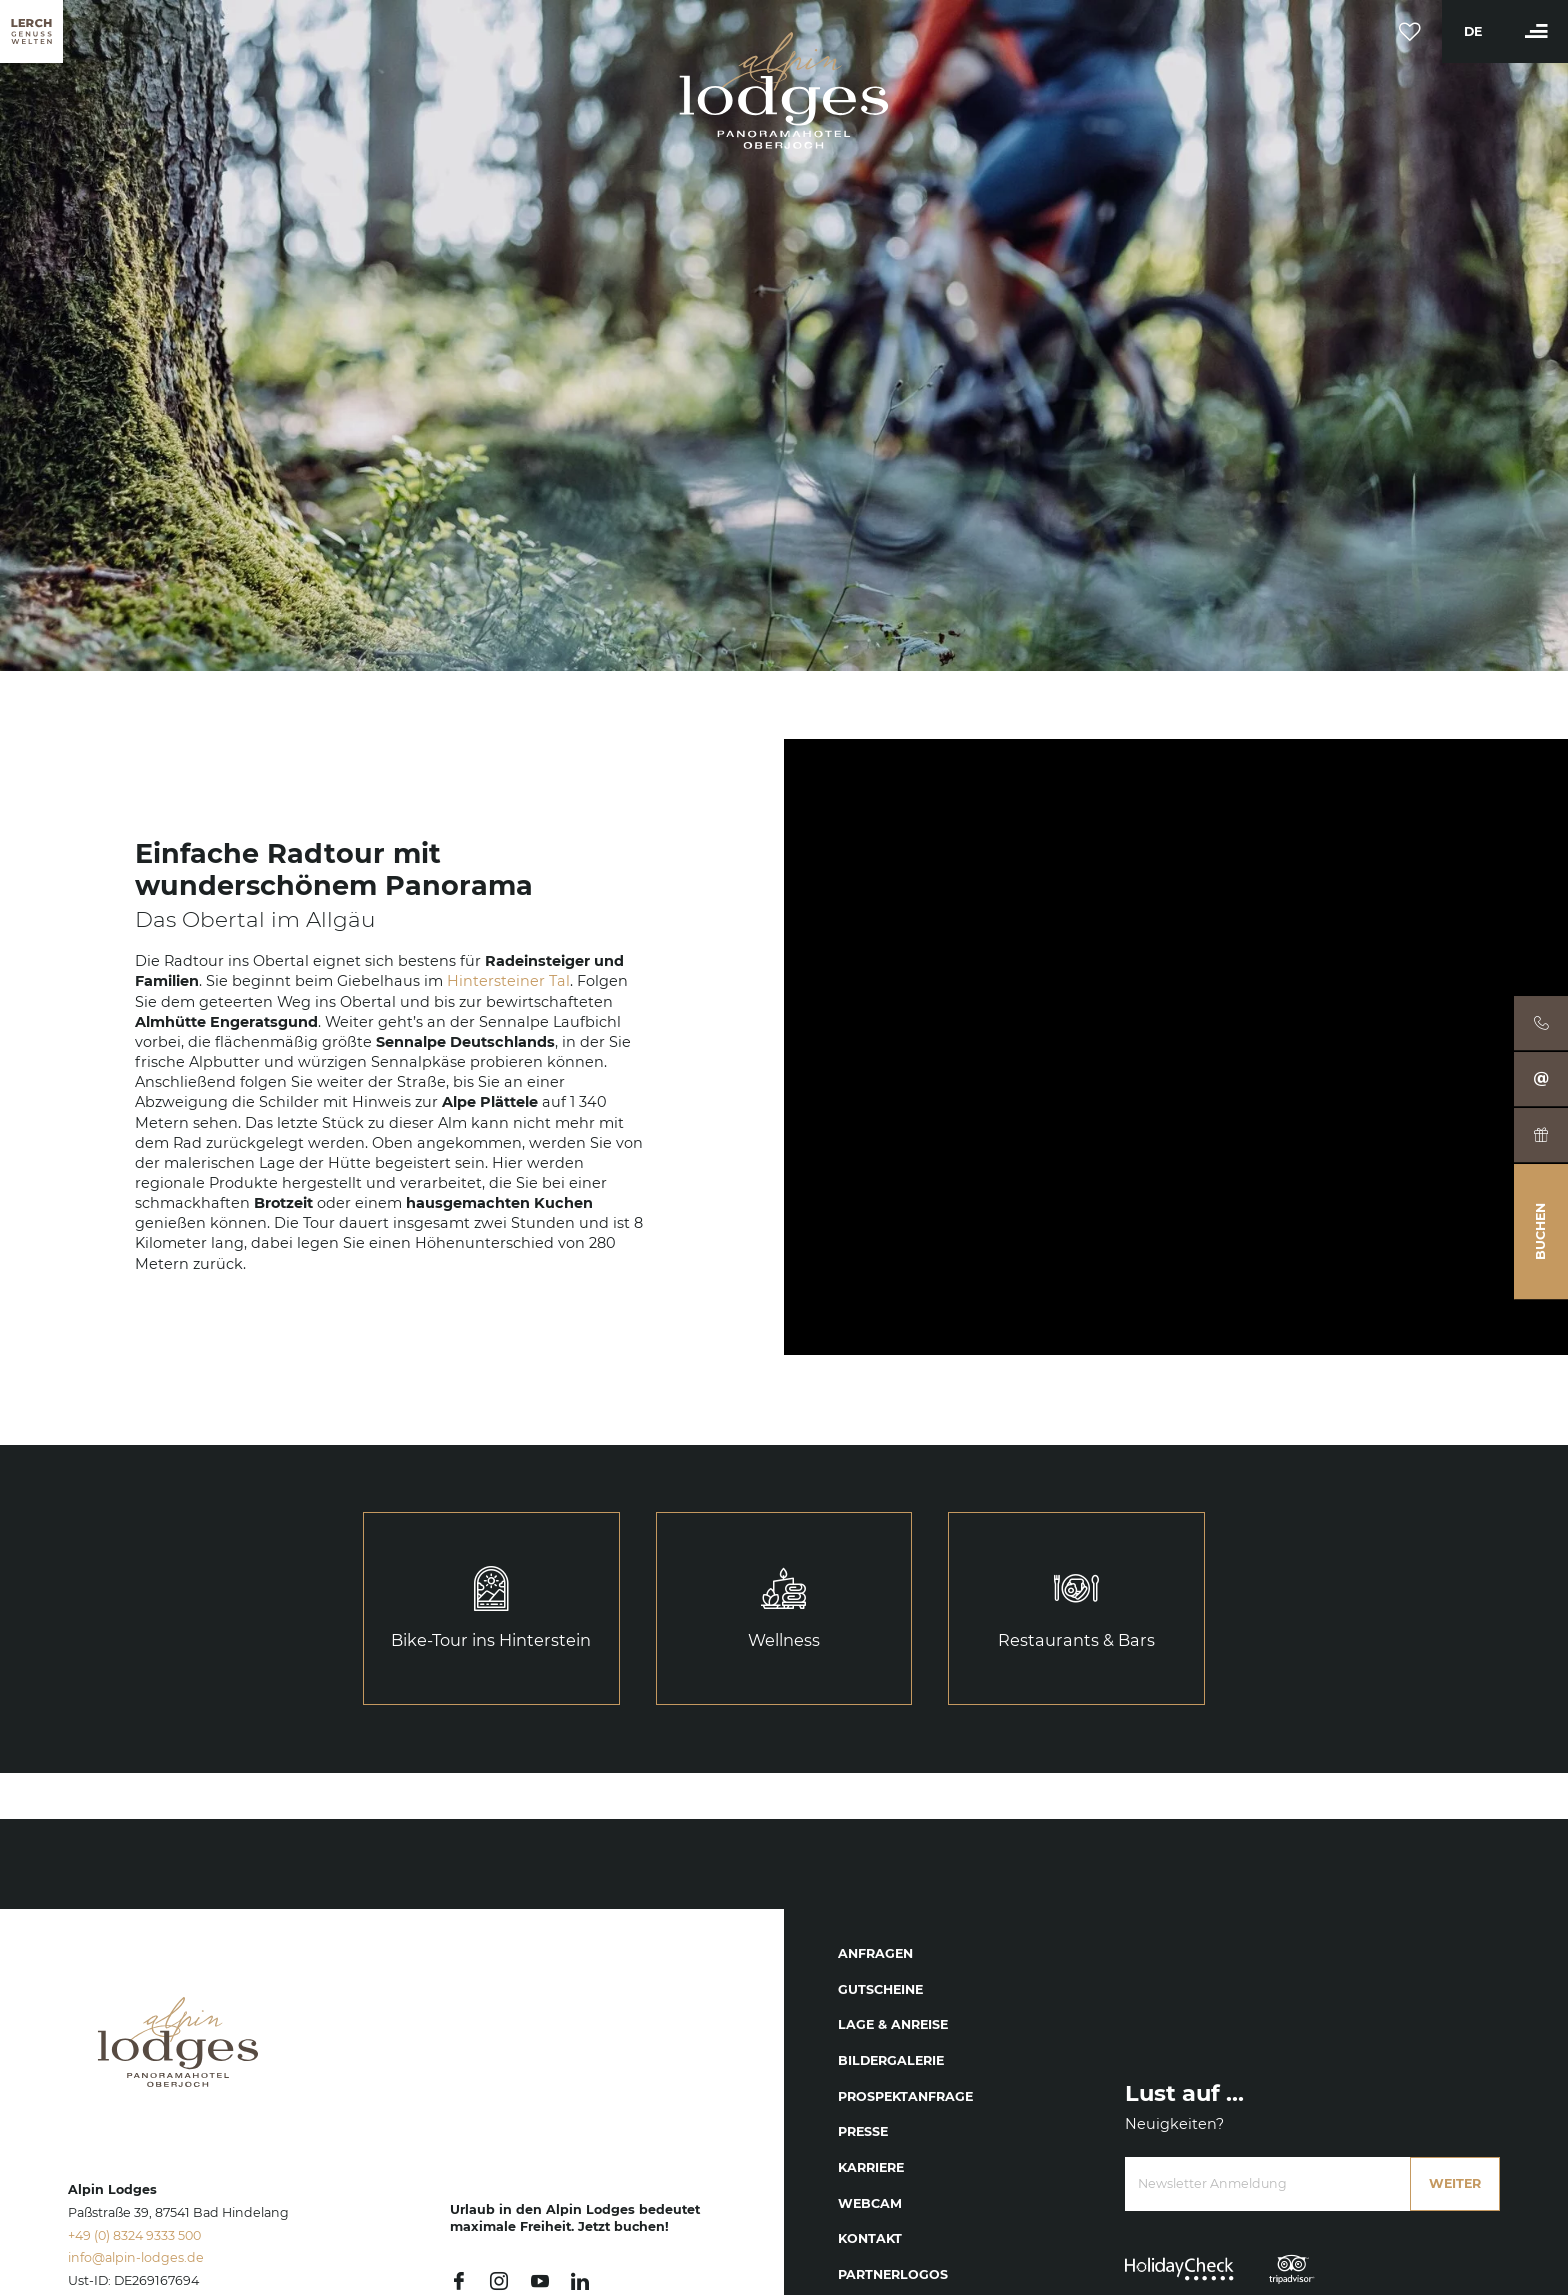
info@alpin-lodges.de (136, 2257)
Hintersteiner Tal (508, 981)
